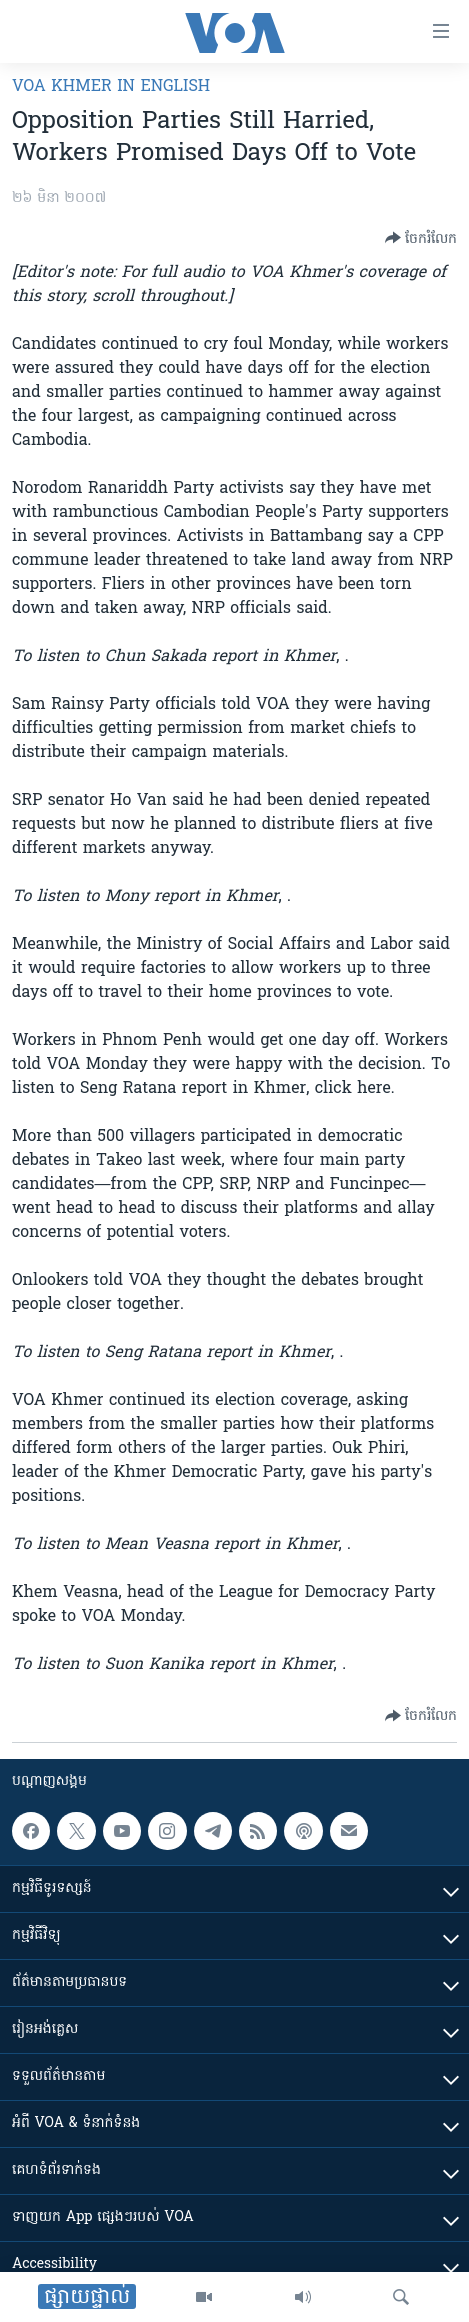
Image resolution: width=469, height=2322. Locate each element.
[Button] (421, 238)
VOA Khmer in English (111, 87)
